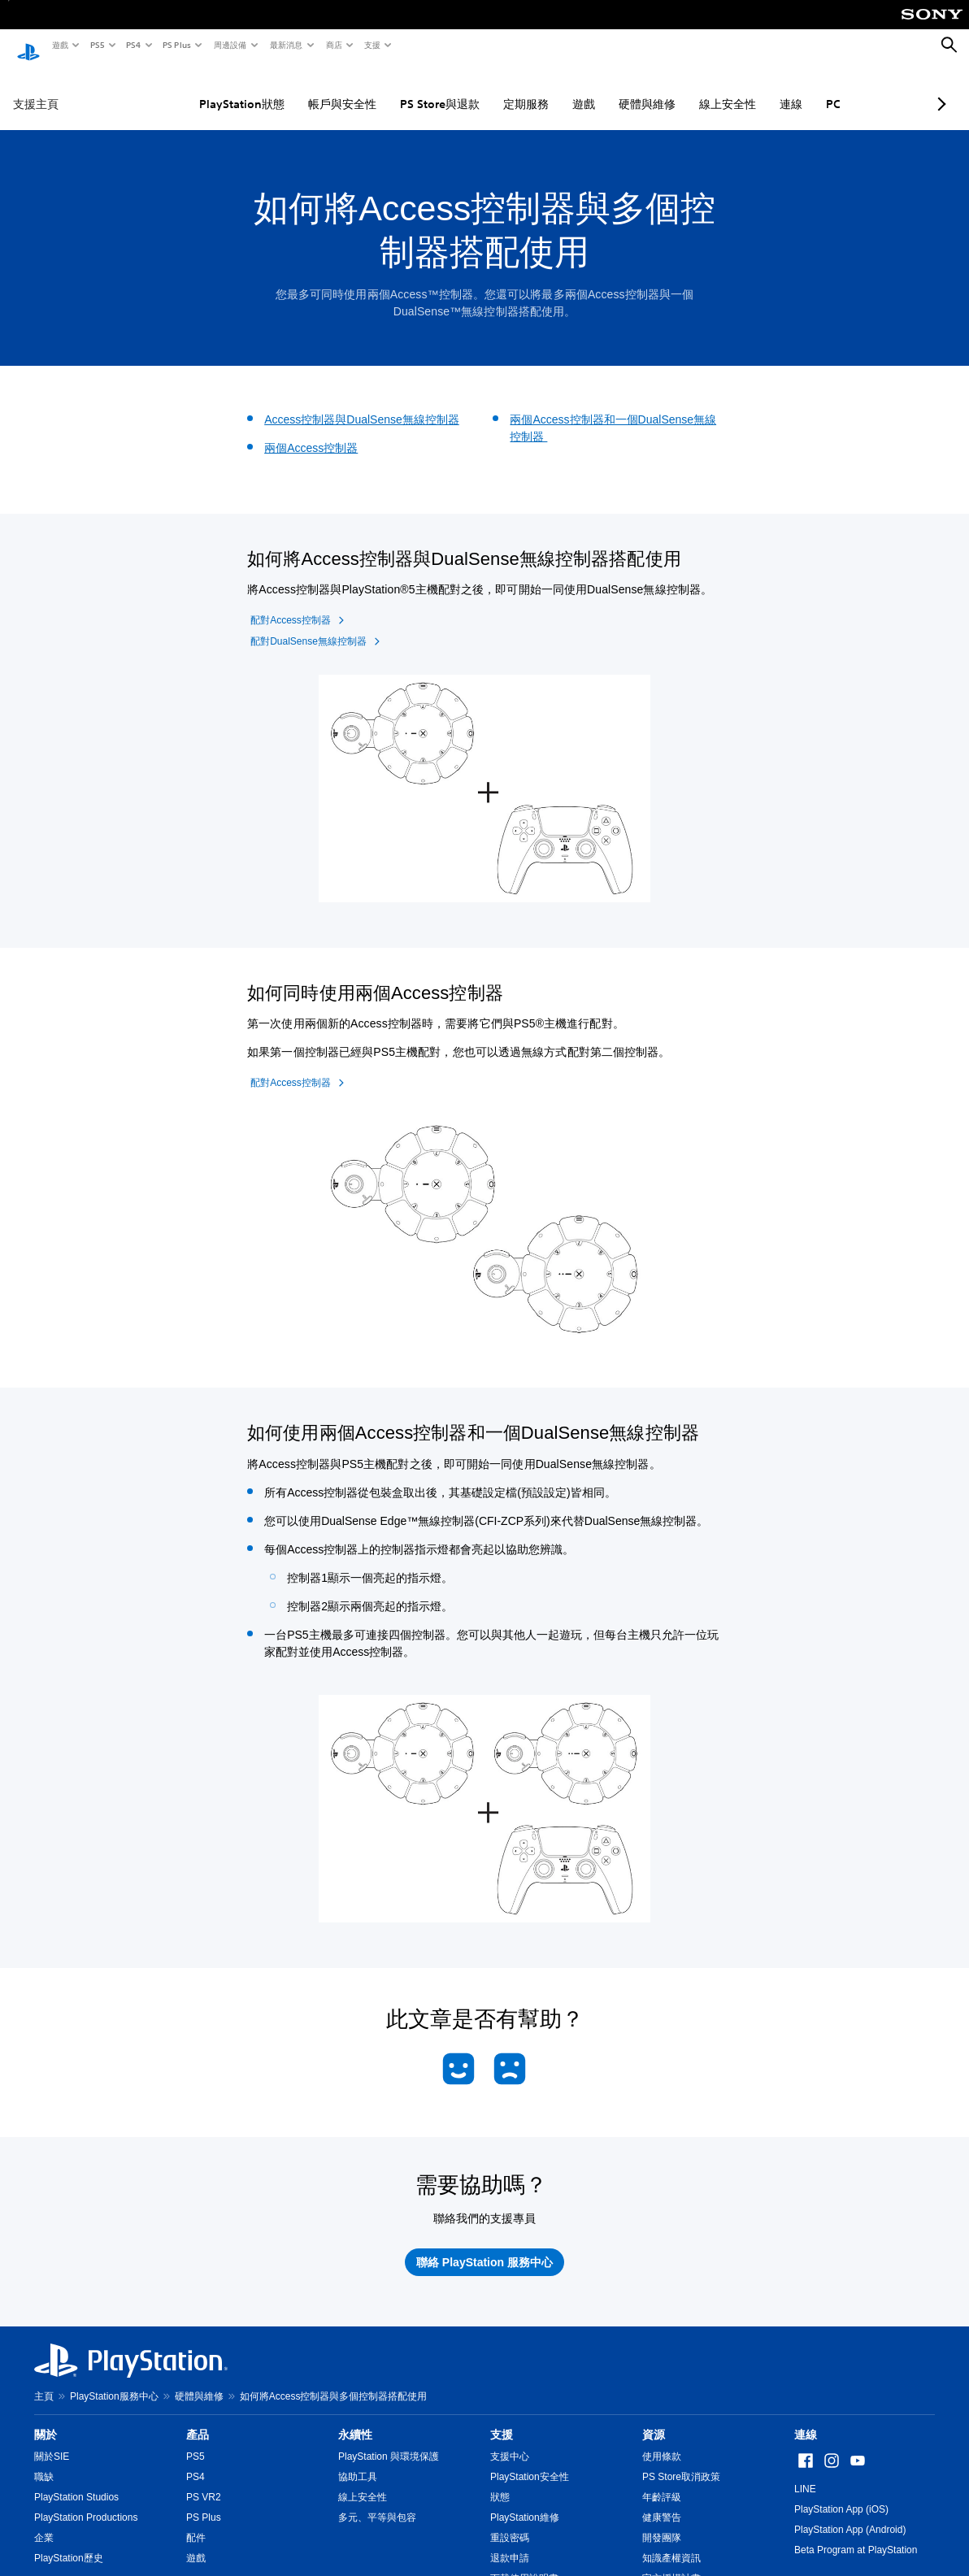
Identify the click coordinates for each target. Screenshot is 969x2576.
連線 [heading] (805, 2419)
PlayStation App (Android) (850, 2514)
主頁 (44, 2381)
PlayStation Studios (76, 2481)
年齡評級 (661, 2481)
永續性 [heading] (355, 2419)
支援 (371, 44)
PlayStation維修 (524, 2502)
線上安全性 (690, 88)
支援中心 (509, 2441)
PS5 (96, 44)
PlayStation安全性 (529, 2461)
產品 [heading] (197, 2419)
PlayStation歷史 (68, 2542)
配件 (196, 2522)
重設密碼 (509, 2522)
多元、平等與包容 (377, 2502)
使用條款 (661, 2441)
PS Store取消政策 (681, 2461)
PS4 (132, 44)
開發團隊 (661, 2522)
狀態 (500, 2481)
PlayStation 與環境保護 (388, 2441)
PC (796, 88)
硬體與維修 (609, 88)
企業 (44, 2522)
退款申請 (509, 2542)
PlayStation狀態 (204, 88)
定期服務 (488, 88)
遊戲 (59, 44)
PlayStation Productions (85, 2502)
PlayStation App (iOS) (841, 2494)
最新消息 (285, 44)
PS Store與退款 (402, 88)
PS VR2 (203, 2481)
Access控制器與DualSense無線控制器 (361, 404)
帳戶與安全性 (305, 88)
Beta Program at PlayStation (855, 2534)
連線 (753, 88)
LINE (805, 2473)
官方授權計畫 (671, 2563)
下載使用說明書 (524, 2563)
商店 (333, 44)
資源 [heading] (653, 2419)
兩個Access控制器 (311, 432)
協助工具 (357, 2461)
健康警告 (661, 2502)
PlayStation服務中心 (114, 2381)
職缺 (44, 2461)
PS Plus (176, 44)
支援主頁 (36, 88)
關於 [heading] (45, 2419)
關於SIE (51, 2441)
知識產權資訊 (671, 2542)
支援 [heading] (501, 2419)
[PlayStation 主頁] (28, 45)
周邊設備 (229, 44)
